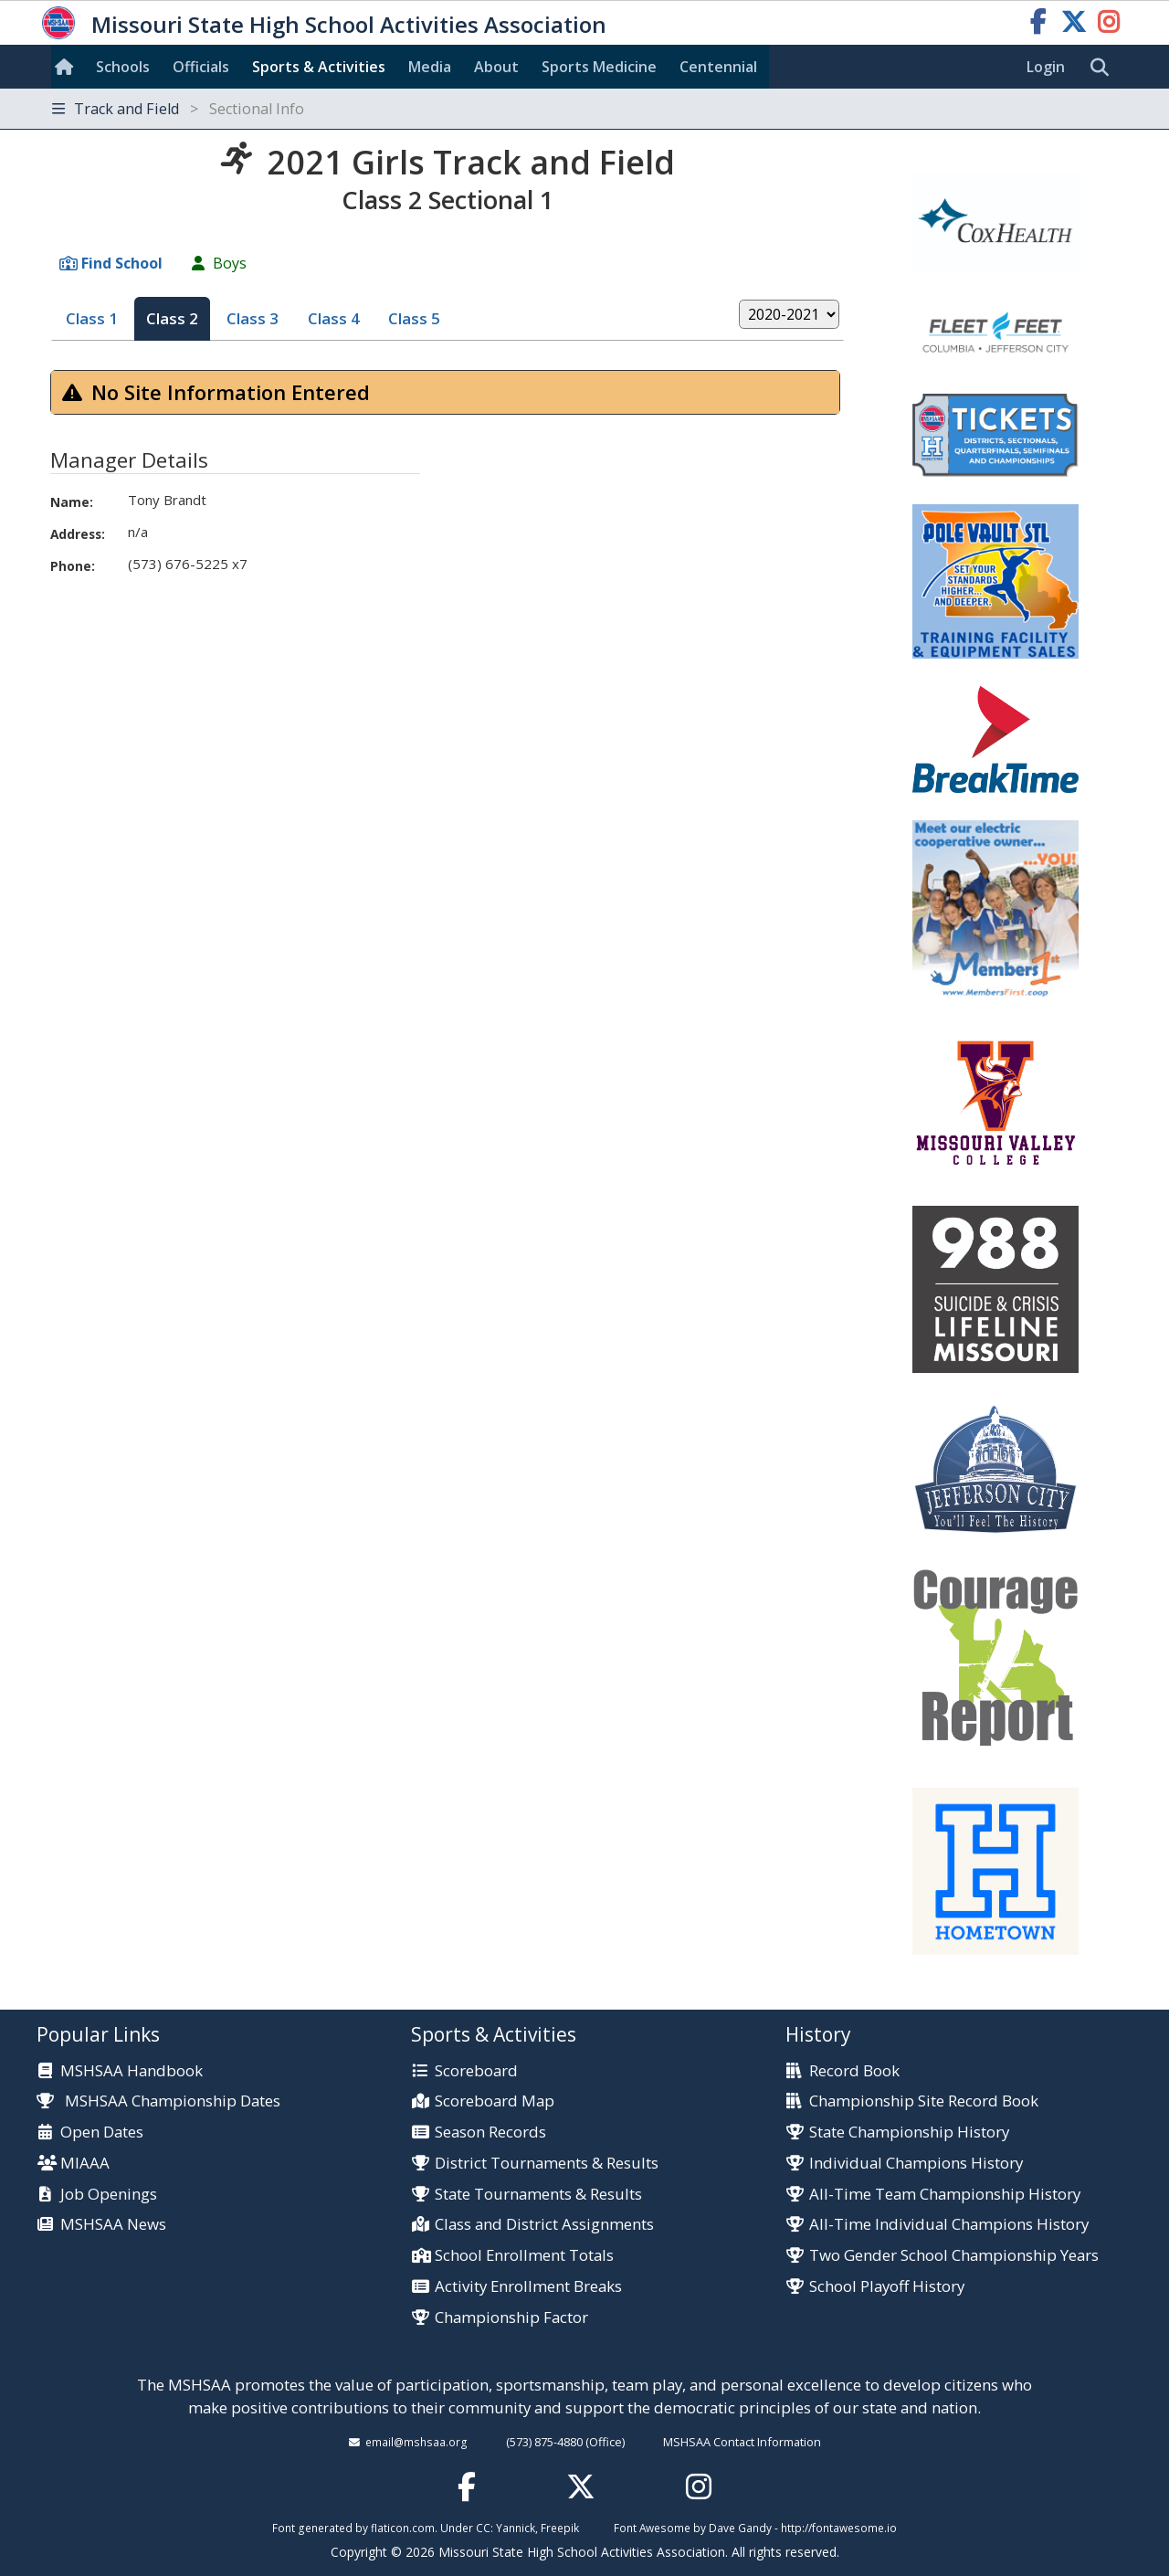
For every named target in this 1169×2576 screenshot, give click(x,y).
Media (429, 67)
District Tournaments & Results (546, 2163)
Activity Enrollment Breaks (528, 2287)
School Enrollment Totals (524, 2256)
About (496, 67)
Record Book (854, 2071)
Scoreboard (476, 2071)
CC (483, 2527)
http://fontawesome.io (839, 2527)
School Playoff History (886, 2287)
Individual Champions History (916, 2163)
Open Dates (101, 2132)
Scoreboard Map (494, 2101)
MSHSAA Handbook (131, 2071)
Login (1046, 67)
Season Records (490, 2132)
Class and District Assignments (544, 2224)
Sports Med (599, 67)
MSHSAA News (113, 2224)
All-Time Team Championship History (944, 2194)
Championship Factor (511, 2318)
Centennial (718, 67)
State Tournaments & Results (538, 2194)
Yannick (515, 2527)
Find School (122, 263)
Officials (201, 67)
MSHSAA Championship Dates (158, 2100)
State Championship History (909, 2132)
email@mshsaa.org (416, 2441)
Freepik (560, 2527)
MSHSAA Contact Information (742, 2441)
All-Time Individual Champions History (949, 2224)
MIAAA (85, 2163)
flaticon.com (403, 2527)
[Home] (67, 67)
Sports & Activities (318, 67)
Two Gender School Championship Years (954, 2256)
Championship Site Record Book (923, 2101)
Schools (123, 67)
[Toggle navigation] (584, 109)
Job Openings (108, 2194)
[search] (1104, 68)
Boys (230, 263)
